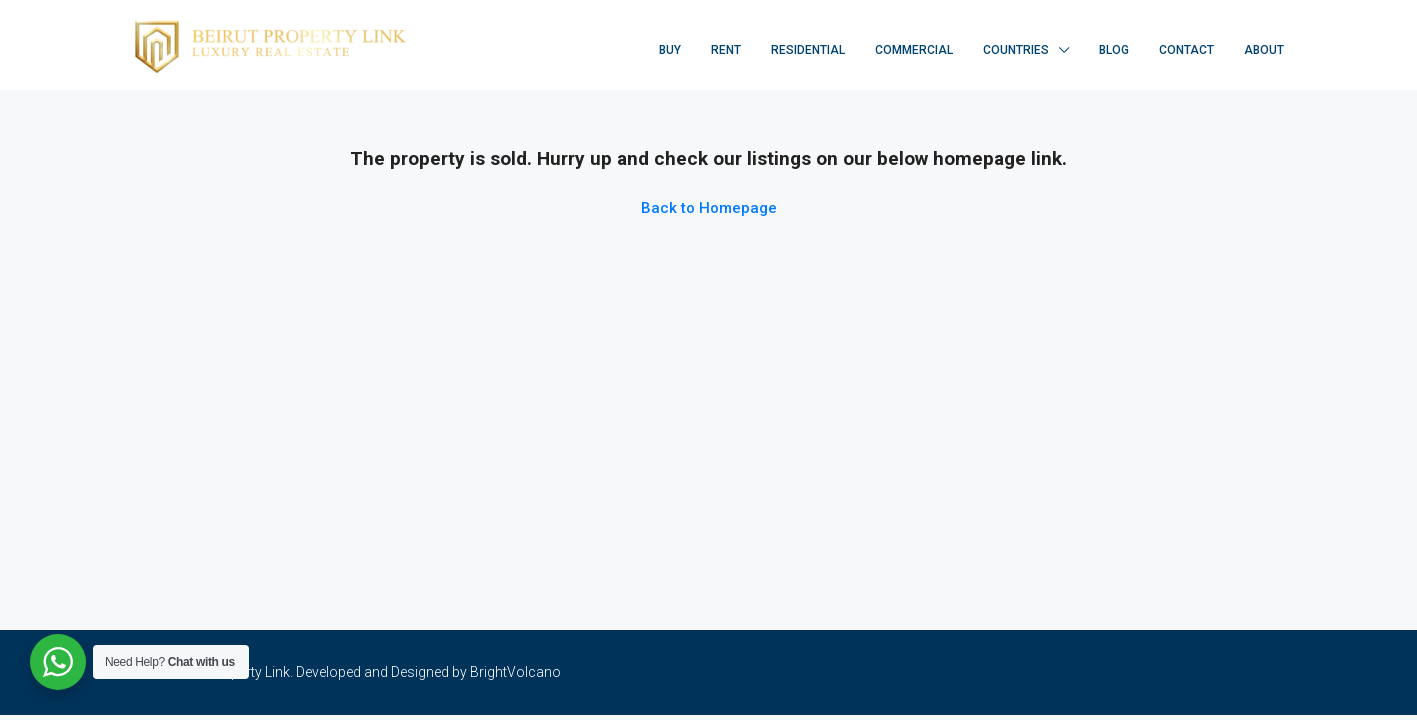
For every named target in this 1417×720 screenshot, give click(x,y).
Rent (726, 50)
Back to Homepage (709, 208)
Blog (1114, 50)
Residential (808, 50)
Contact (1186, 50)
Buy (670, 50)
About (1264, 50)
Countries (1016, 50)
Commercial (914, 50)
